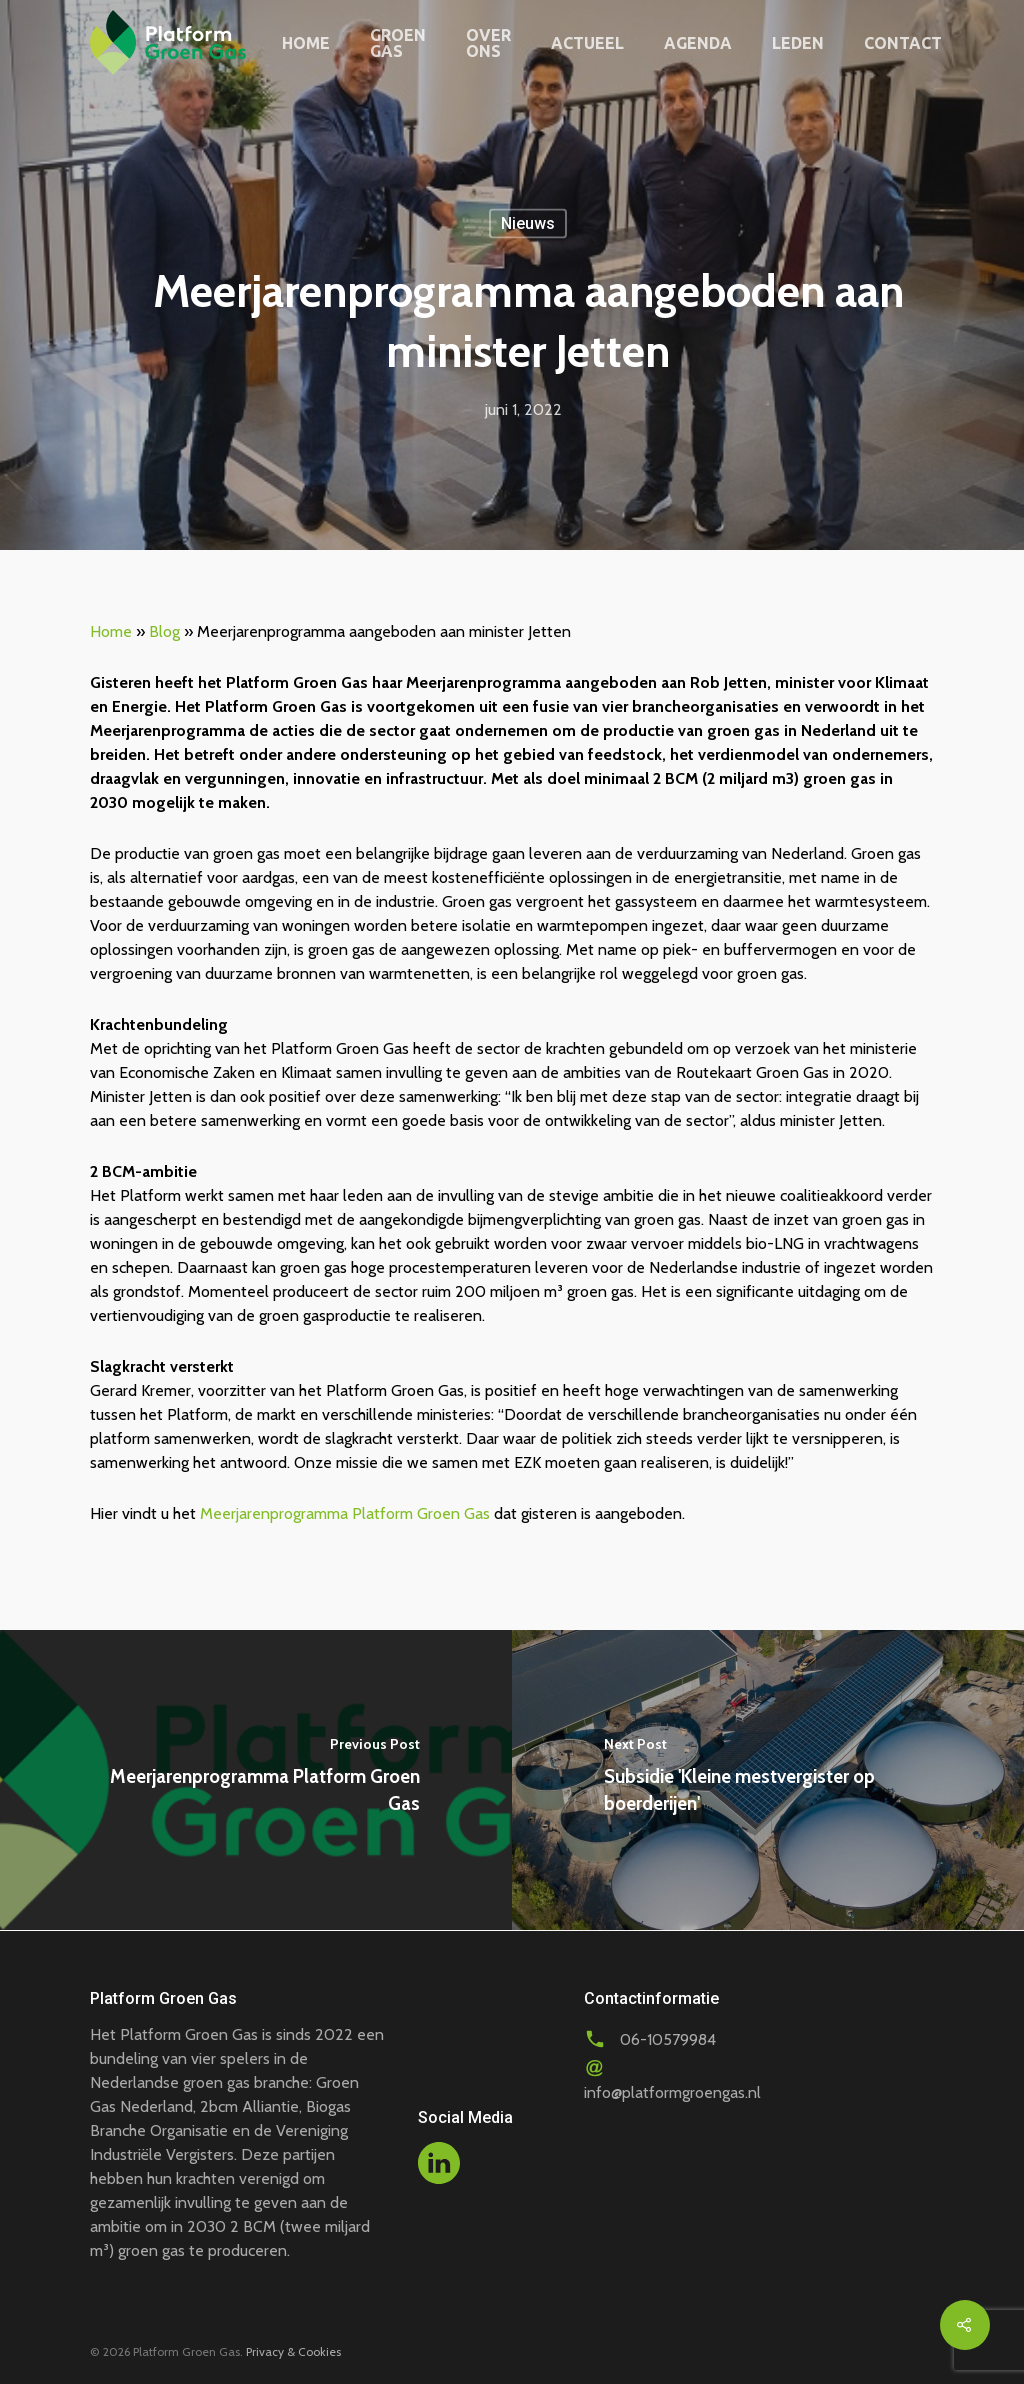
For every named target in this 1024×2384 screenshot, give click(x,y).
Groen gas (398, 43)
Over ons (488, 43)
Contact (903, 43)
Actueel (587, 43)
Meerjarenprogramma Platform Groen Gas (345, 1513)
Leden (798, 43)
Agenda (698, 43)
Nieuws (528, 223)
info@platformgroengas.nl (672, 2092)
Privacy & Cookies (293, 2351)
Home (306, 43)
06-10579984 (668, 2039)
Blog (164, 631)
